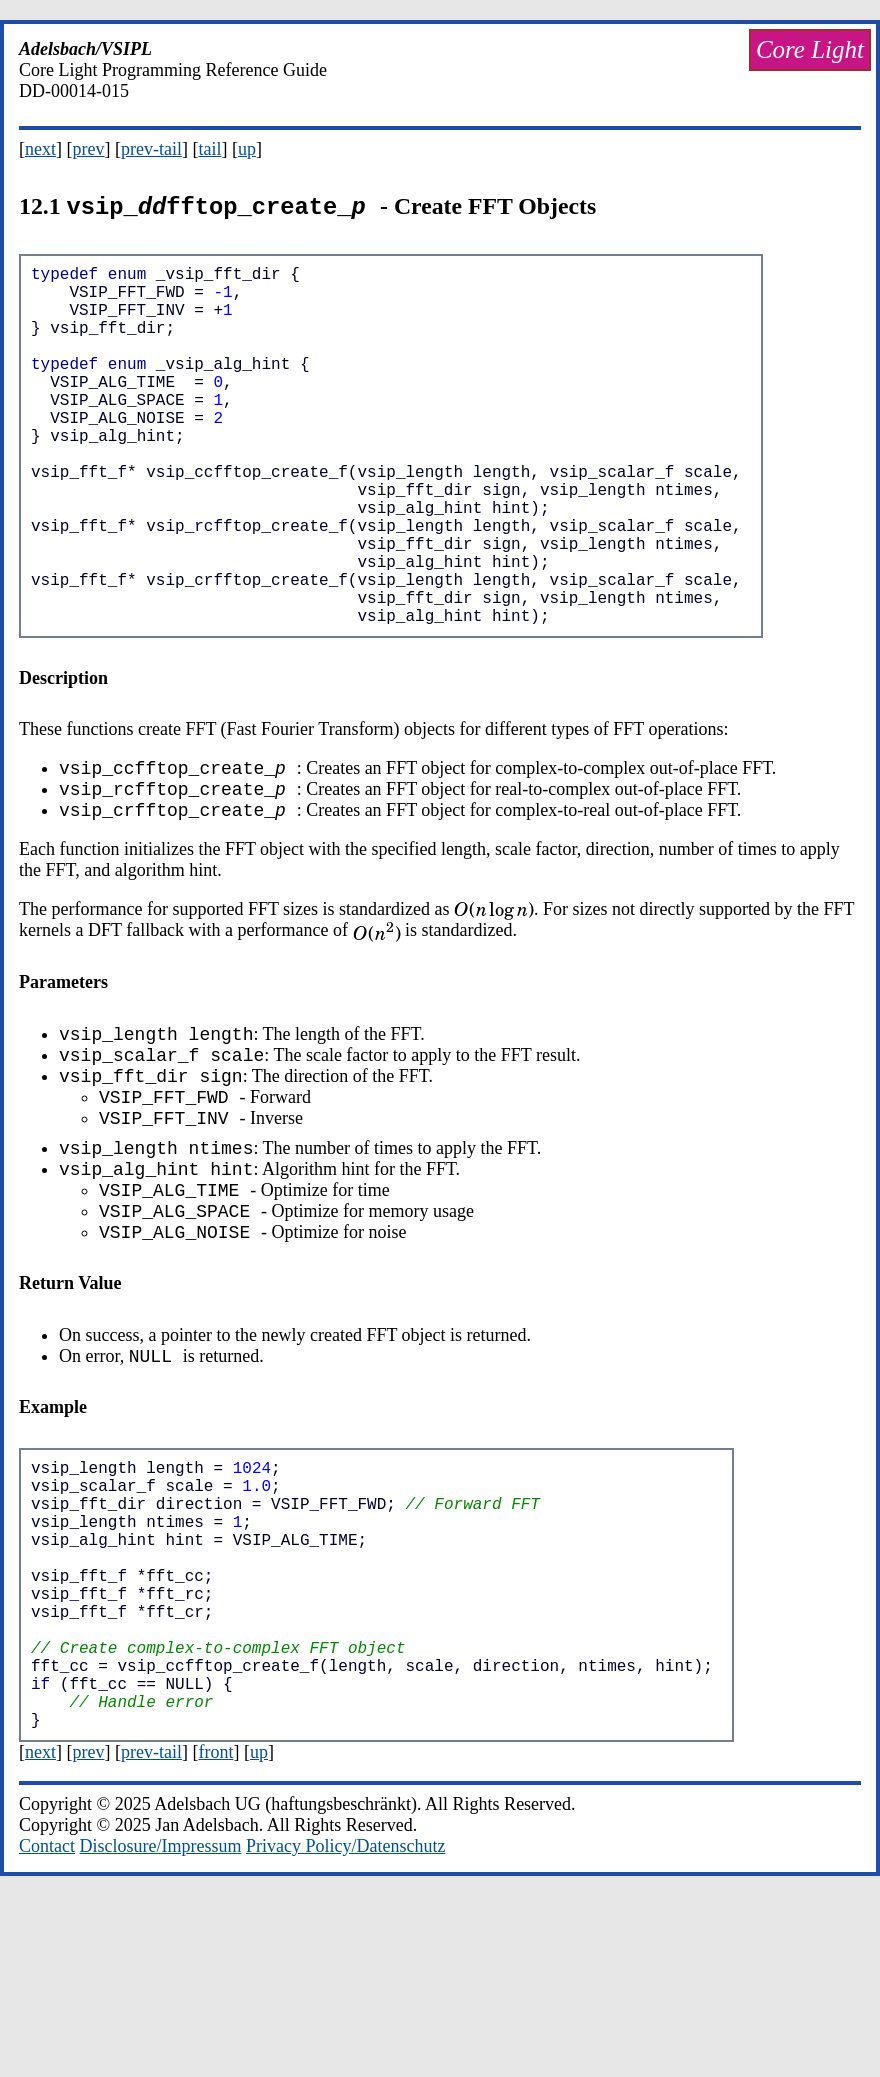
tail (209, 149)
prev (89, 149)
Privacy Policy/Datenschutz (345, 2027)
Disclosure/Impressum (161, 2027)
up (247, 149)
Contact (47, 2027)
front (215, 1933)
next (40, 149)
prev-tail (151, 149)
